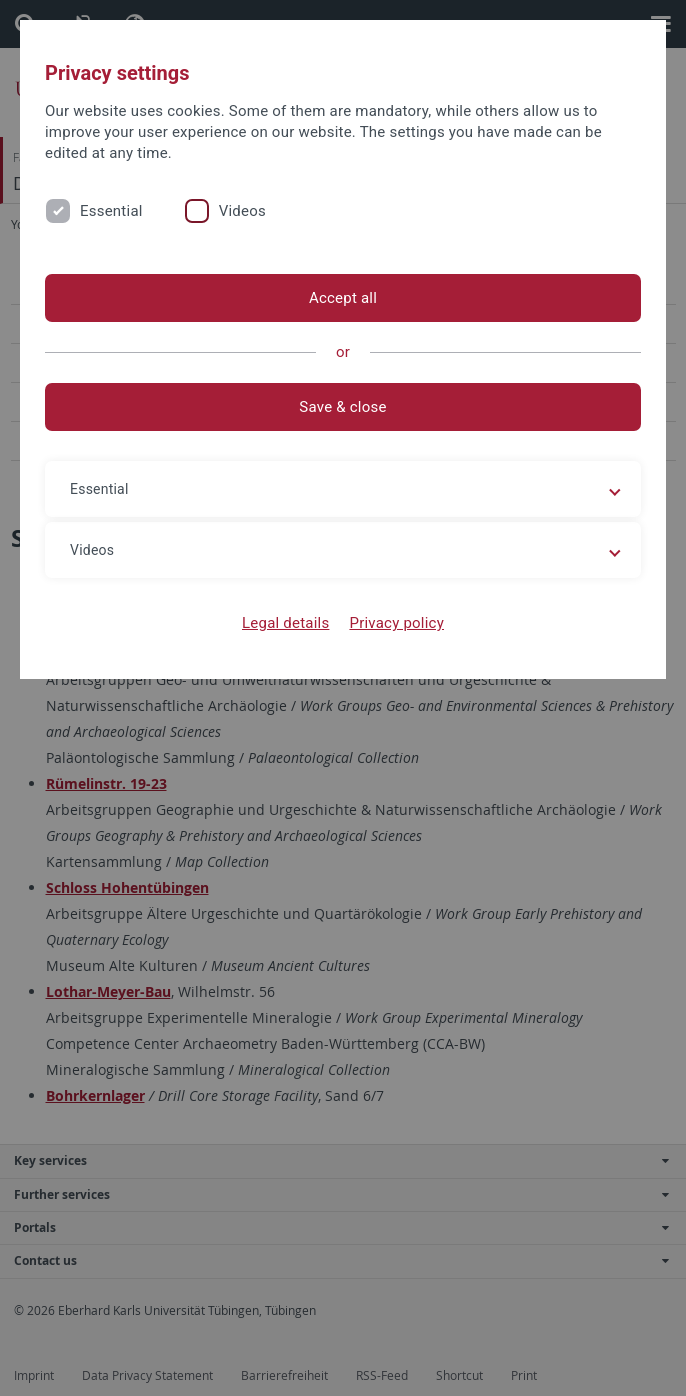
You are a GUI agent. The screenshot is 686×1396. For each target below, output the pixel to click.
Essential (111, 211)
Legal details (285, 623)
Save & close (342, 407)
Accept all (343, 298)
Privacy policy (396, 623)
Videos (242, 211)
